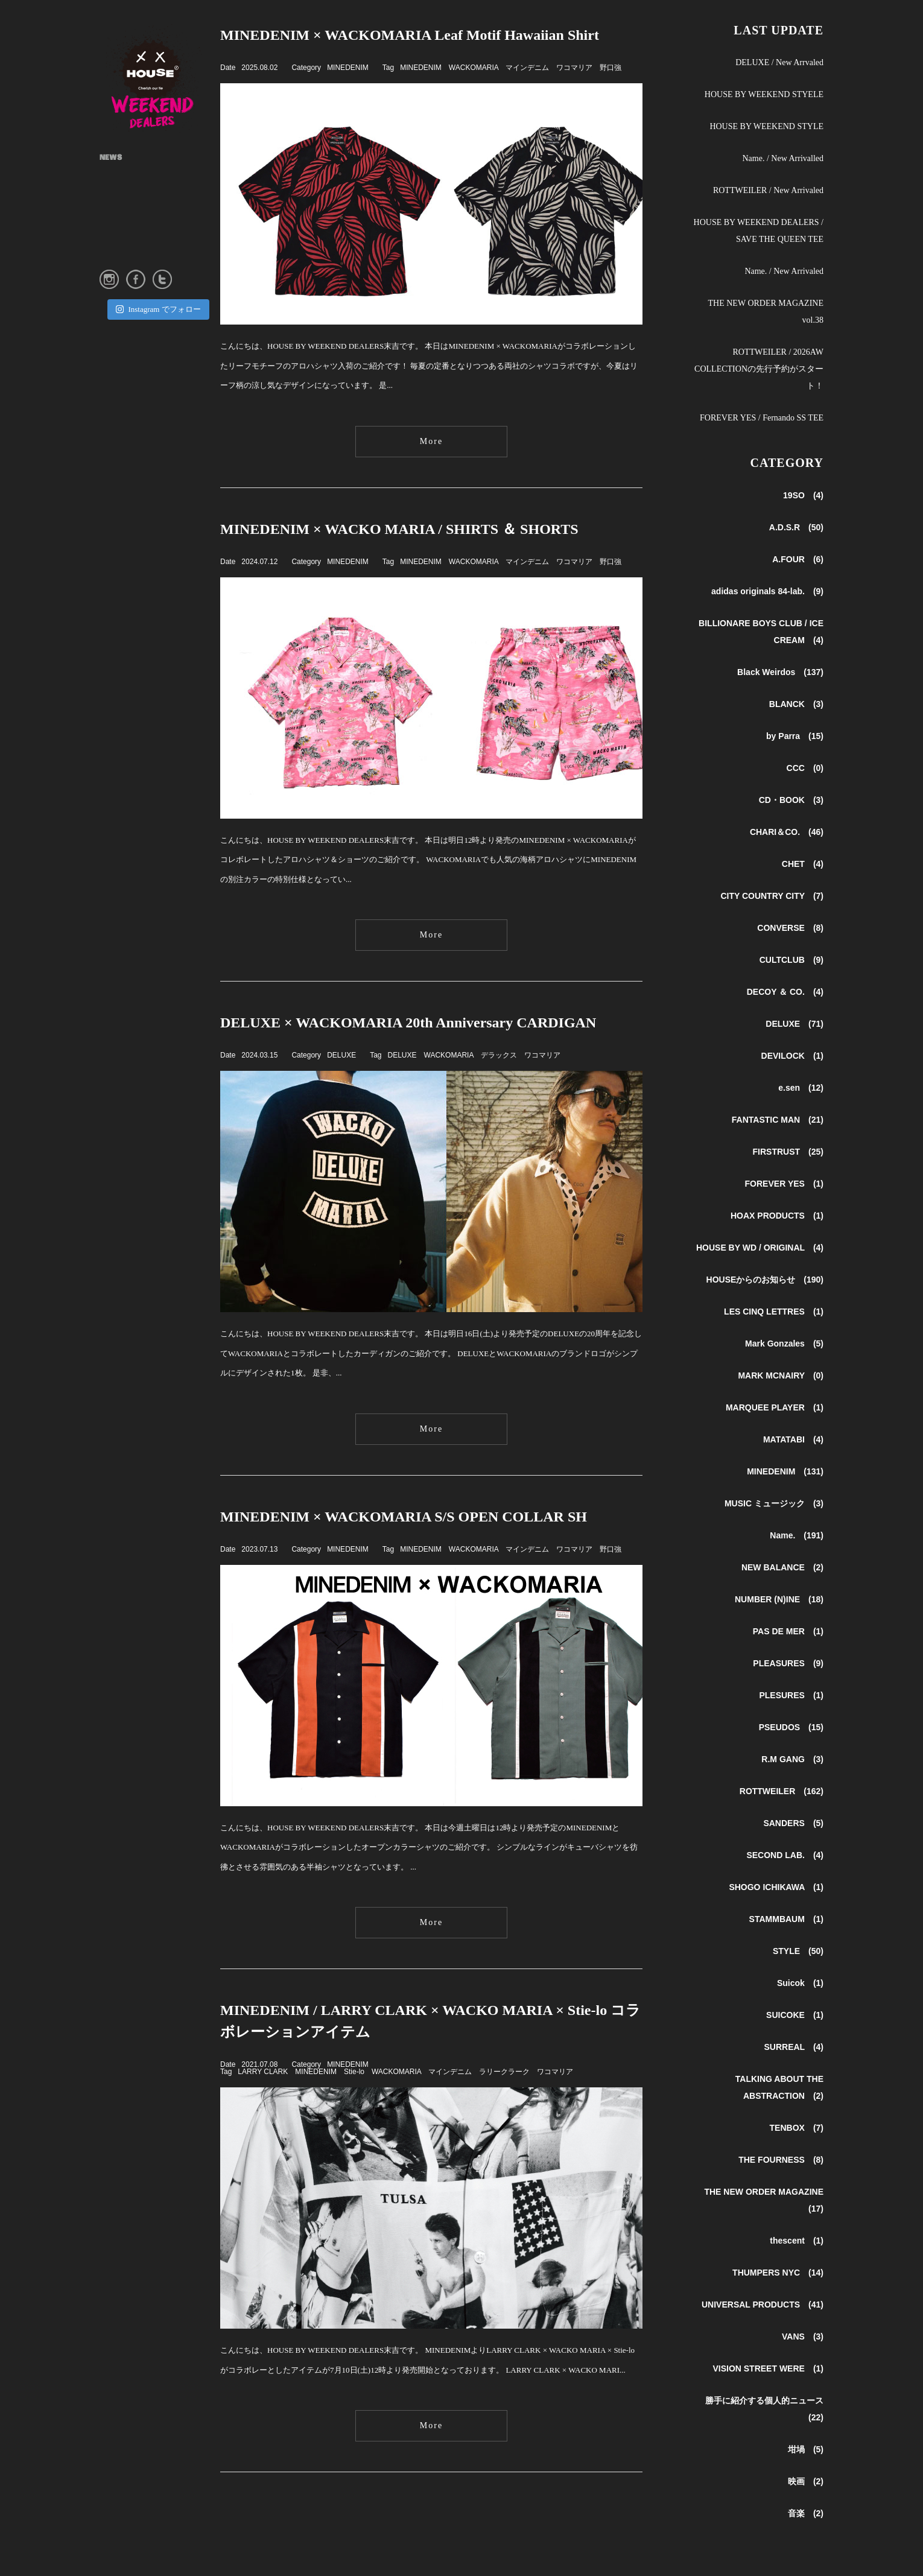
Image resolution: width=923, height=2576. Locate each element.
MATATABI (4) (793, 1439)
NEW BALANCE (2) (782, 1567)
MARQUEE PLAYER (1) (774, 1407)
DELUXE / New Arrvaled (779, 62)
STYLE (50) (798, 1951)
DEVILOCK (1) (792, 1056)
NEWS (111, 158)
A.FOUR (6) (797, 559)
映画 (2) (805, 2481)
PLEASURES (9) (788, 1663)
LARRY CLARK (263, 2071)
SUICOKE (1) (794, 2015)
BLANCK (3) (796, 704)
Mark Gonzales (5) (784, 1343)
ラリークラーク (504, 2071)
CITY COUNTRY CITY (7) (771, 896)
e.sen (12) (800, 1088)
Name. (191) (796, 1535)
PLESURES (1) (791, 1695)
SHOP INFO (120, 196)
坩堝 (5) (805, 2449)
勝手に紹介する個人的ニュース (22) (764, 2409)
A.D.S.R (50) (796, 527)
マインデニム (527, 67)
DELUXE (341, 1055)
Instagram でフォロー (158, 309)
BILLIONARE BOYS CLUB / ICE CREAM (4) (761, 631)
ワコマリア (574, 67)
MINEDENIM (348, 67)
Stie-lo (354, 2071)
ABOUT (113, 177)
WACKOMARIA (473, 67)
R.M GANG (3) (792, 1759)
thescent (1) (796, 2240)
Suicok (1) (800, 1983)
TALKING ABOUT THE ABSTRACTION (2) (779, 2087)
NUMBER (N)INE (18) (779, 1599)
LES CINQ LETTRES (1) (773, 1311)
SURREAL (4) (793, 2047)
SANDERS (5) (793, 1823)
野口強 (610, 67)
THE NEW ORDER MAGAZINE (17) (763, 2200)
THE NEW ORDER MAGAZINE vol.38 (765, 312)
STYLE (112, 216)
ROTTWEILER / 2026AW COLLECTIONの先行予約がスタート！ (758, 368)
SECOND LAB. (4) (784, 1855)
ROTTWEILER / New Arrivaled (768, 190)
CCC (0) (805, 768)
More (431, 441)
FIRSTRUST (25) (788, 1151)
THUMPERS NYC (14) (777, 2272)
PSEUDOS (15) (791, 1727)
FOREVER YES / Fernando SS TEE (761, 417)
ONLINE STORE (127, 254)
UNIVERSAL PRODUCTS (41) (762, 2304)
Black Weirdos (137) (780, 672)
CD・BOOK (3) (791, 800)
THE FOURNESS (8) (780, 2160)
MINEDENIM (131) (785, 1471)
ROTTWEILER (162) (781, 1791)
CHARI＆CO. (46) (786, 832)
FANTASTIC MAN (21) (777, 1120)
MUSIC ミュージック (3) (774, 1503)
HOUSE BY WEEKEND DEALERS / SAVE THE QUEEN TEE (758, 231)
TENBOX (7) (796, 2128)
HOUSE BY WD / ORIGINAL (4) (759, 1247)
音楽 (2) (805, 2513)
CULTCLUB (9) (791, 960)
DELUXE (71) (794, 1024)
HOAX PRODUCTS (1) (777, 1215)
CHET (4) (802, 864)
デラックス (499, 1055)
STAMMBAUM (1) (786, 1919)
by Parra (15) (794, 736)
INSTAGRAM (124, 235)
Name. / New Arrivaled (783, 271)
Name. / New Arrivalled (782, 158)
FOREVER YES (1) (784, 1183)
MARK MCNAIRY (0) (780, 1375)
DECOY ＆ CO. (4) (785, 992)
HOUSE (160, 78)
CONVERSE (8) (790, 928)
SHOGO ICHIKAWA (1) (776, 1887)
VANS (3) (802, 2336)
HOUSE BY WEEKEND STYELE (764, 94)
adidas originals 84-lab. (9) (767, 591)
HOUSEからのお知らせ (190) (764, 1279)
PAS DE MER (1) (788, 1631)
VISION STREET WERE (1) (767, 2368)
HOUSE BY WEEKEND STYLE (766, 126)
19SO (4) (803, 495)
